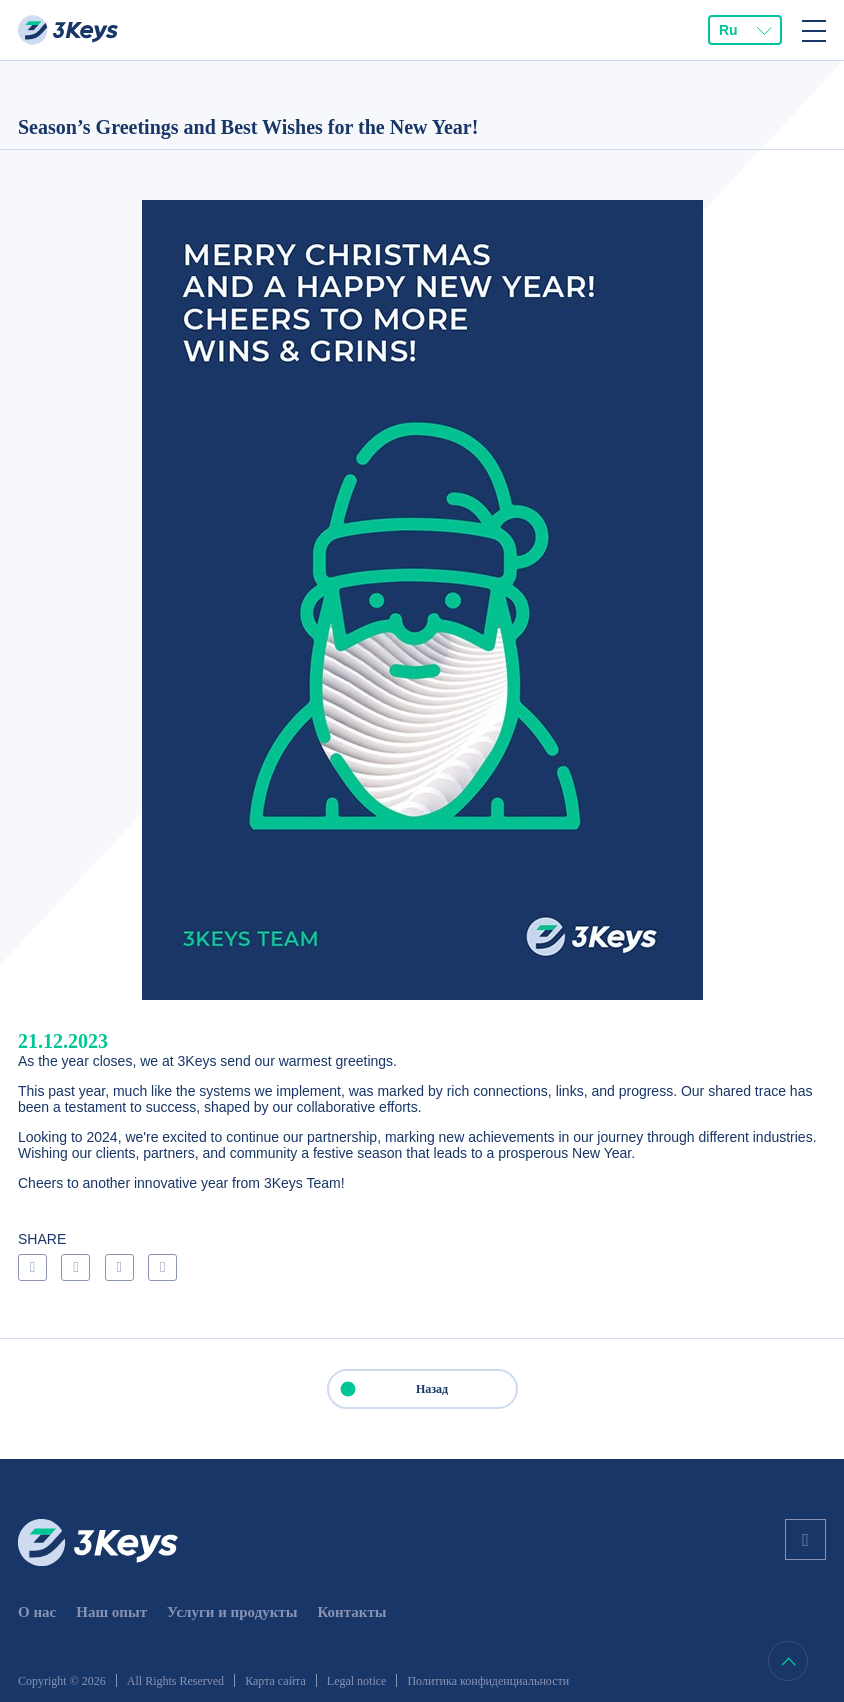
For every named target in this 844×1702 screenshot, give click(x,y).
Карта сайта (275, 1681)
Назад (389, 1389)
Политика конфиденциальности (488, 1681)
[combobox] (745, 30)
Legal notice (357, 1681)
